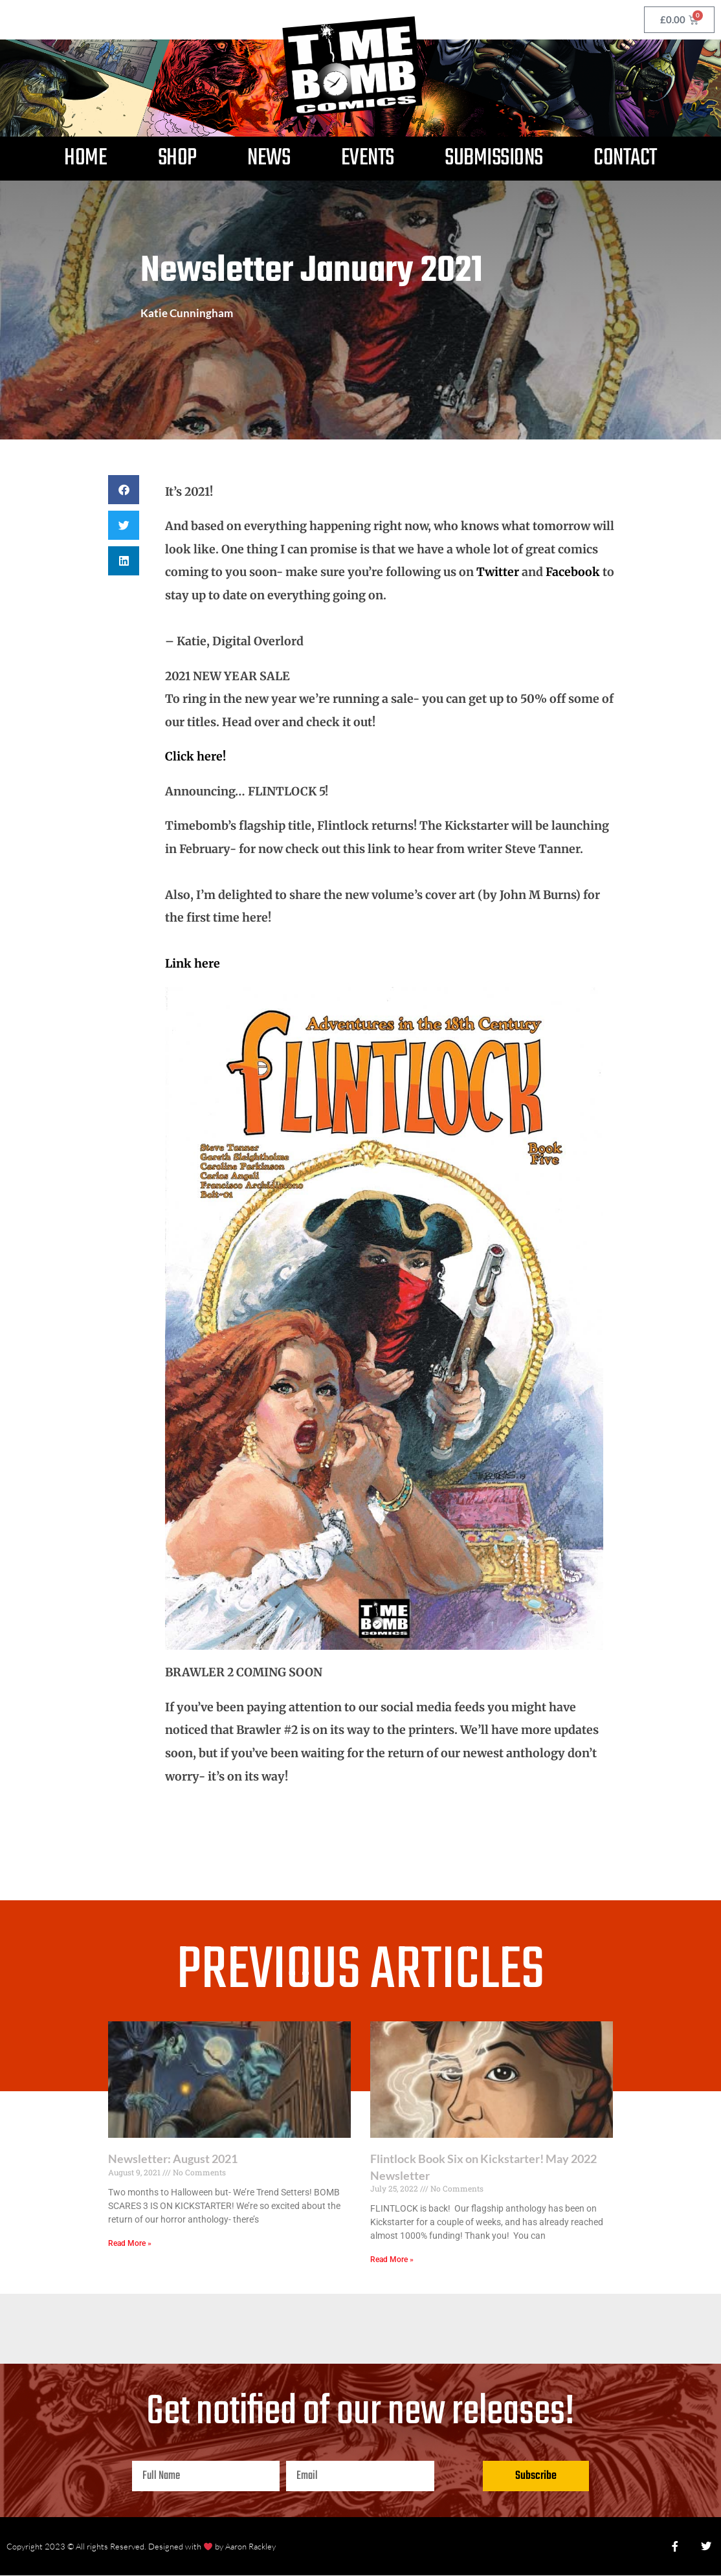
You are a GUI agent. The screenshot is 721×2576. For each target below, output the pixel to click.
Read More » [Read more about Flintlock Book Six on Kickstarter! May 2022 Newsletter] (392, 2259)
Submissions (494, 158)
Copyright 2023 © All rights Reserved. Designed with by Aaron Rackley (141, 2546)
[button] (123, 489)
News (268, 158)
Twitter (497, 571)
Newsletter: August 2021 (173, 2158)
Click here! (195, 756)
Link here (192, 963)
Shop (177, 158)
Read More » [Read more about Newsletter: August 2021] (129, 2243)
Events (367, 158)
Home (85, 158)
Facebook (573, 571)
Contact (625, 158)
